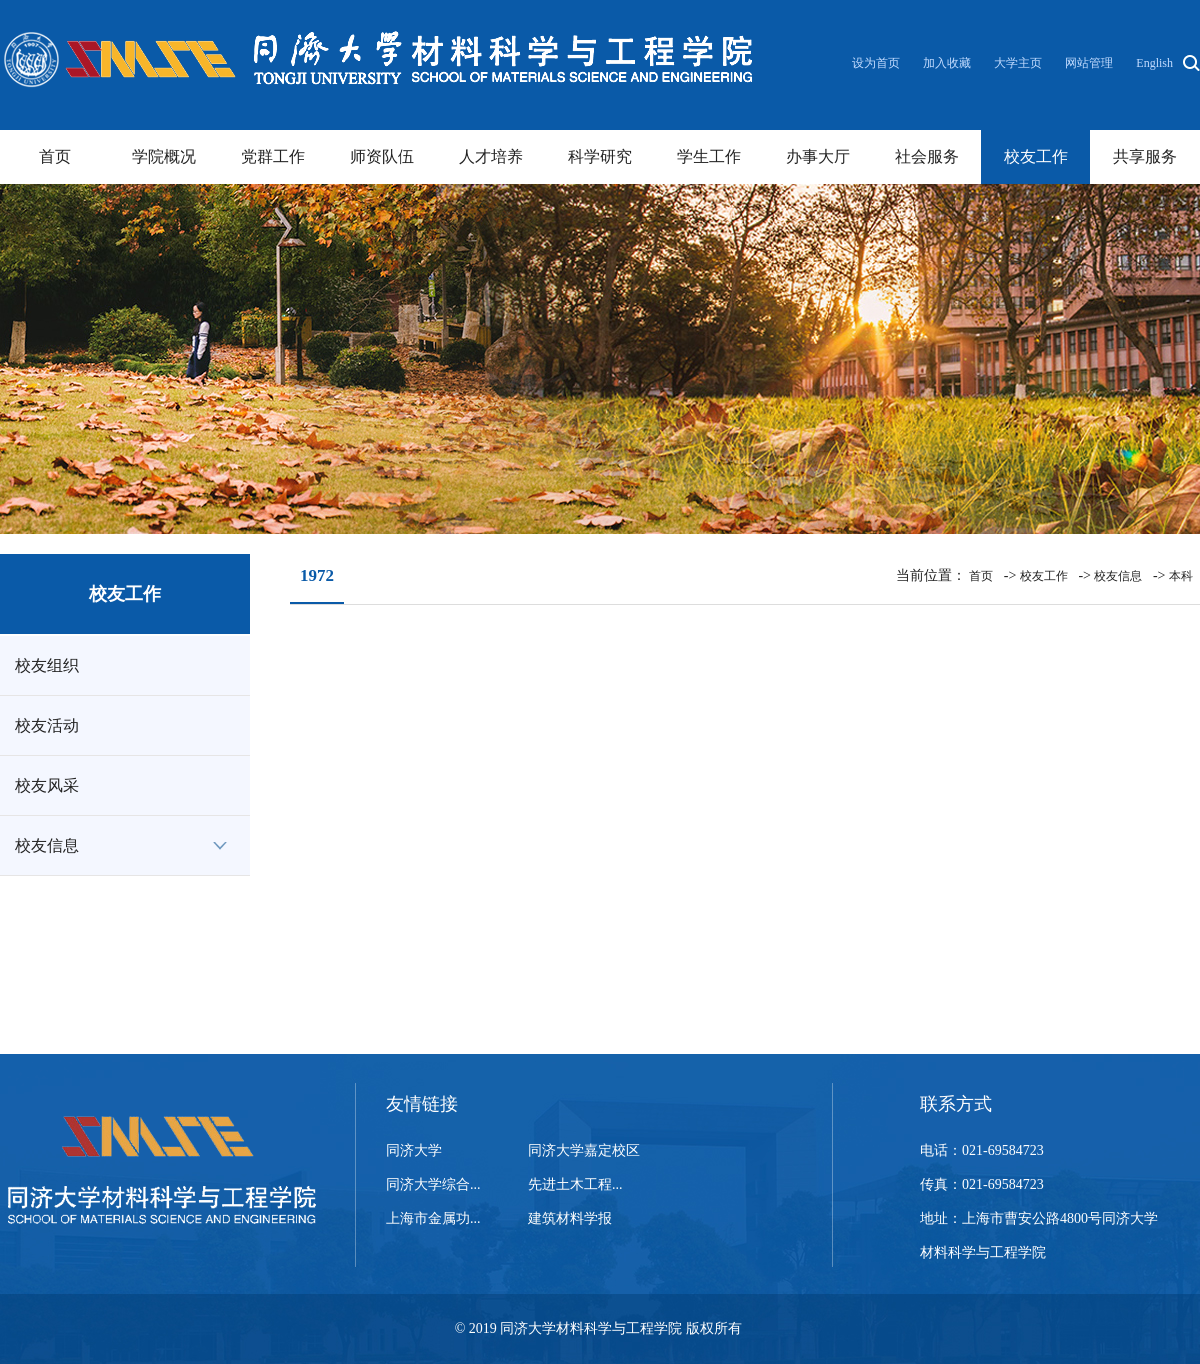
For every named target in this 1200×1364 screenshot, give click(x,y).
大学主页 (1018, 63)
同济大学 (414, 1150)
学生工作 (709, 156)
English (1154, 63)
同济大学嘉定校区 (584, 1150)
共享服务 (1145, 156)
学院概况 (164, 156)
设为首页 (877, 63)
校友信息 (47, 845)
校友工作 (1036, 156)
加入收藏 (948, 63)
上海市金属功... (433, 1218)
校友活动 (47, 725)
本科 (1181, 576)
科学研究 (600, 156)
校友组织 (47, 665)
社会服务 (927, 156)
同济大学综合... (433, 1184)
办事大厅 (818, 156)
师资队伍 (382, 156)
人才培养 (491, 156)
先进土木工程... (575, 1184)
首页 (55, 156)
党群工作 (273, 156)
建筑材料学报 (570, 1218)
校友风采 (47, 785)
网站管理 (1089, 63)
